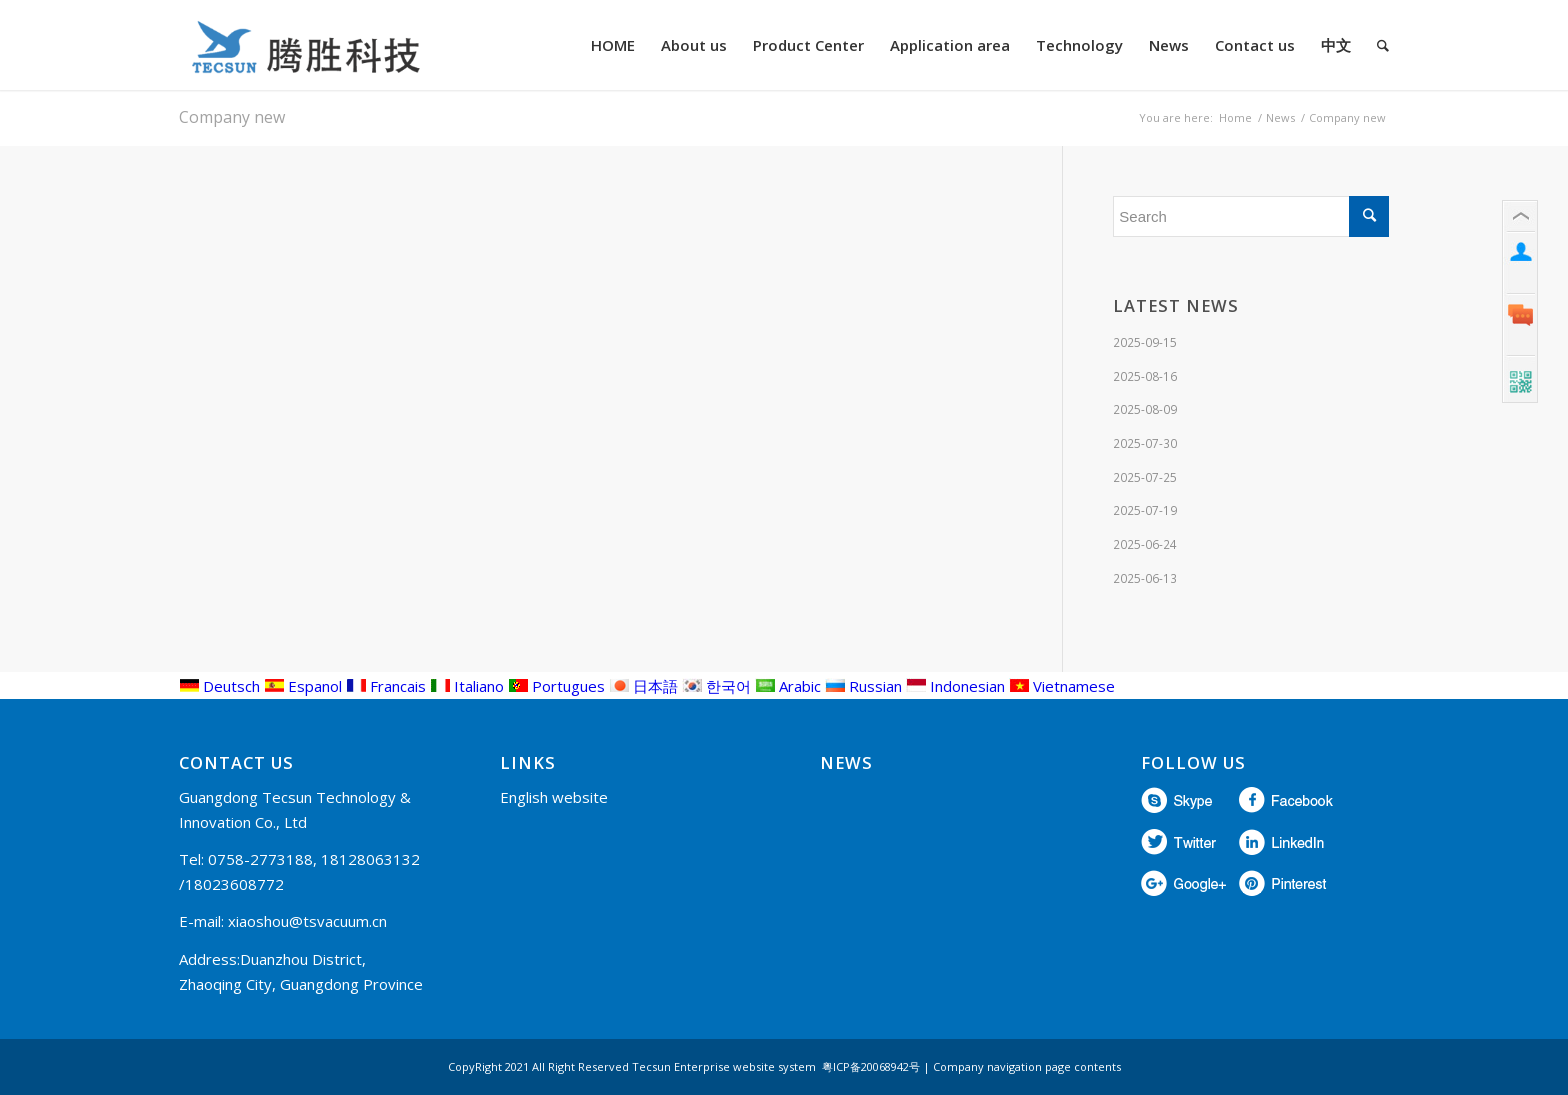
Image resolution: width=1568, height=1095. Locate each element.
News (1280, 117)
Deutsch (219, 686)
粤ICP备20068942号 (871, 1066)
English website (554, 797)
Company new (232, 117)
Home (1235, 117)
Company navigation (987, 1066)
